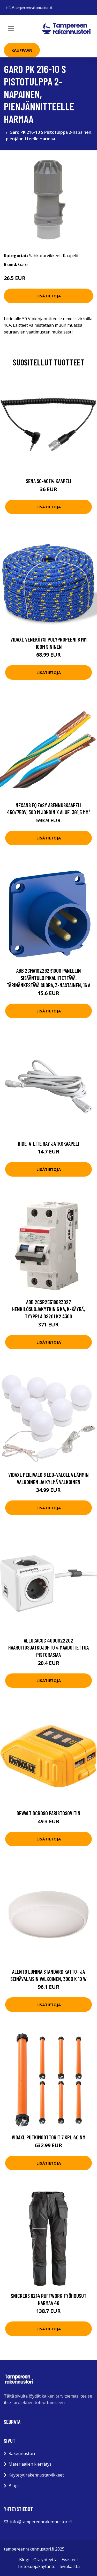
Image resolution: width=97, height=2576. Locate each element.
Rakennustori (22, 2453)
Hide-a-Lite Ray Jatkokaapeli (48, 1143)
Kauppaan (21, 50)
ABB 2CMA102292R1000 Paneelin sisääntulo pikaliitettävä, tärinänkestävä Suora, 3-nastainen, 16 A (48, 977)
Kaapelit (71, 255)
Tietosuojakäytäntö (36, 2566)
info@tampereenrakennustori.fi (29, 7)
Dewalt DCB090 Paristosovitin (48, 1813)
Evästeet (70, 2559)
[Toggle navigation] (11, 29)
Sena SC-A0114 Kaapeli (48, 481)
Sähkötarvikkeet (45, 255)
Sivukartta (70, 2566)
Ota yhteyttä (45, 2559)
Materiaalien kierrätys (30, 2464)
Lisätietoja (48, 295)
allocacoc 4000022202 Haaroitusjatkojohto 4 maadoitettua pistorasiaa (48, 1647)
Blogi (14, 2485)
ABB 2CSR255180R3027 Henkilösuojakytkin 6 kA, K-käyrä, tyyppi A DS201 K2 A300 (48, 1309)
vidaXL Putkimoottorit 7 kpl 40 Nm (48, 2137)
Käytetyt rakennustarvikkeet (36, 2475)
